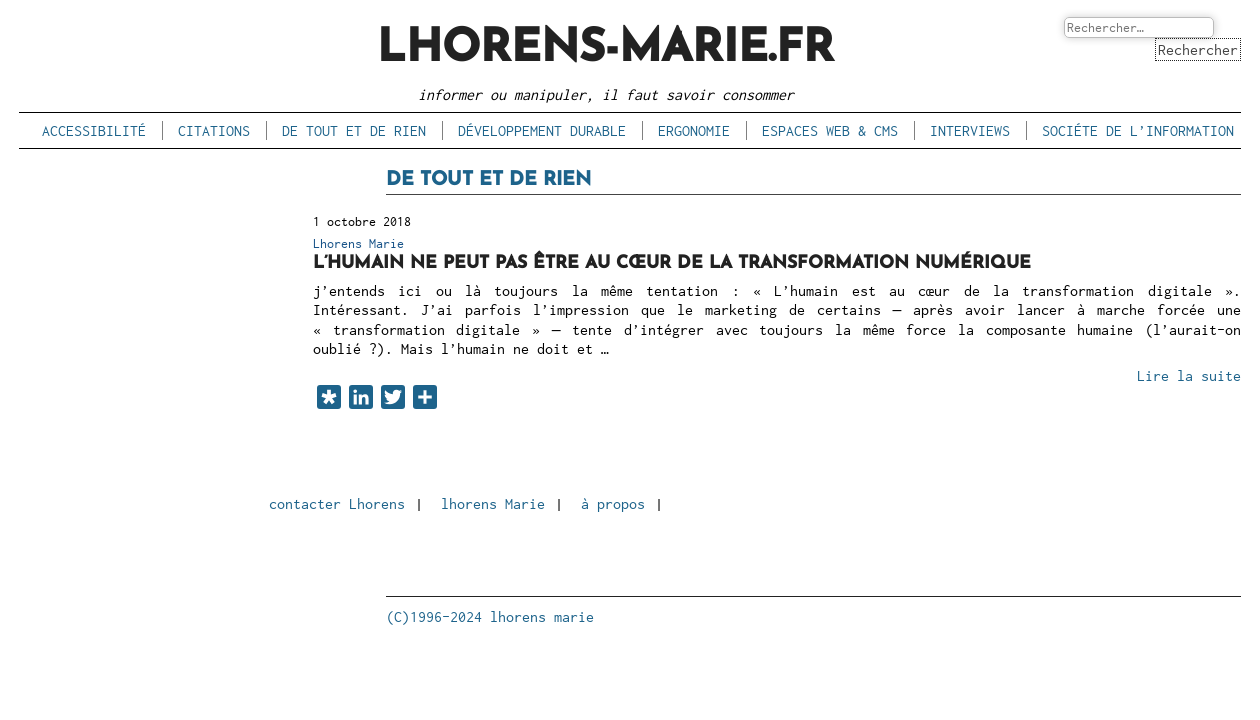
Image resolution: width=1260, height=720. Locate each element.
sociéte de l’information (1138, 130)
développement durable (542, 130)
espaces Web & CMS (830, 130)
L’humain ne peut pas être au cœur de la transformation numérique (672, 263)
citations (214, 130)
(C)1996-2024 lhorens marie (490, 616)
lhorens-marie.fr (605, 49)
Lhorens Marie (358, 243)
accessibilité (94, 130)
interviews (970, 130)
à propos (613, 503)
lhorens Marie (493, 503)
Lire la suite (1189, 375)
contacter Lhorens (337, 503)
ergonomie (694, 130)
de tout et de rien (354, 130)
